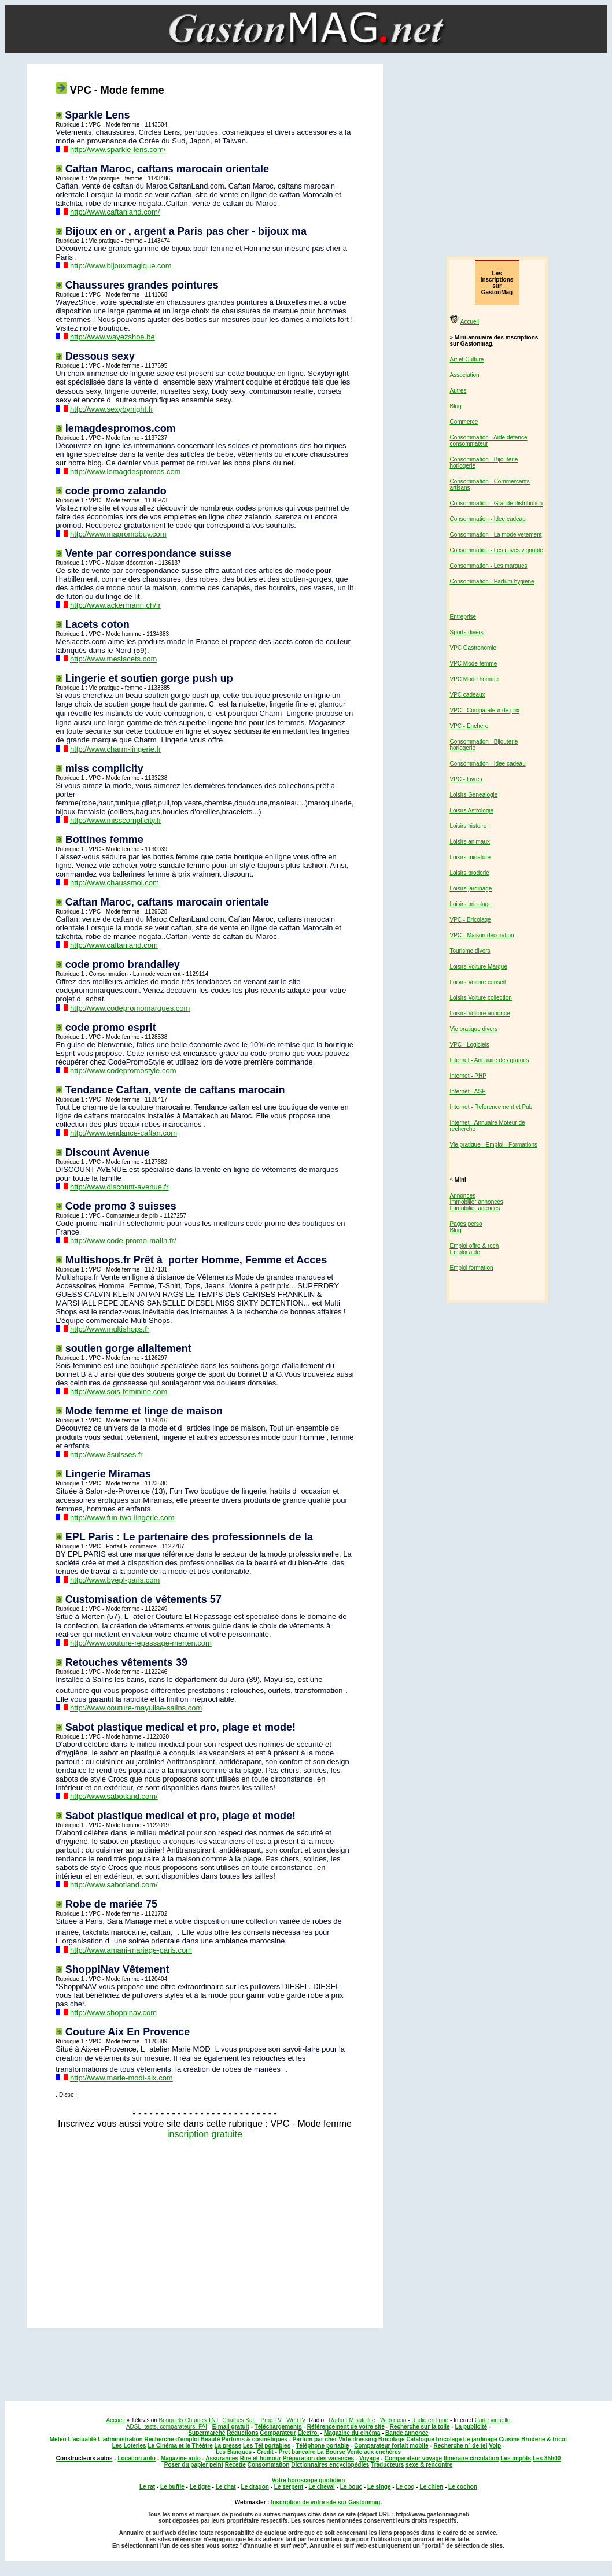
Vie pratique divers (474, 1029)
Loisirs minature (470, 857)
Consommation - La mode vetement (496, 534)
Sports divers (467, 632)
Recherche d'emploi (171, 2439)
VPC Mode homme (474, 679)
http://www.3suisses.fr (106, 1454)
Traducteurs (387, 2465)
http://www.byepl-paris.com (115, 1580)
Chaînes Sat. (239, 2420)
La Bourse (331, 2452)
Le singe (379, 2486)
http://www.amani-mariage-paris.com (131, 1950)
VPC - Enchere (469, 726)
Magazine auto (181, 2458)
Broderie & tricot (544, 2439)
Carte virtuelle (493, 2420)
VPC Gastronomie (473, 648)
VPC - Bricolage (470, 919)
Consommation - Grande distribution (496, 503)
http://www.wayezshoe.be (112, 336)
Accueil (469, 322)
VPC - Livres (466, 779)
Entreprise (463, 616)
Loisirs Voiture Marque (479, 966)
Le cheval (321, 2486)
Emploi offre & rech (474, 1246)
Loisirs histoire (468, 826)
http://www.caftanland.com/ (115, 212)
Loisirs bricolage (471, 904)
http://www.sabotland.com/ (114, 1796)
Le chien (432, 2486)
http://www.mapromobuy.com (118, 534)
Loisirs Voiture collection (481, 998)
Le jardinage (480, 2439)
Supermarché (206, 2433)
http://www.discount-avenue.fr (119, 1186)
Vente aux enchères (374, 2452)
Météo (58, 2439)
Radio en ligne (429, 2420)
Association (465, 375)
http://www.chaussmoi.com (114, 882)
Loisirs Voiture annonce (480, 1013)
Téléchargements (278, 2426)
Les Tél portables (266, 2445)
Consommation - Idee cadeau (488, 519)
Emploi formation (471, 1268)
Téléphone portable (322, 2445)
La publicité (471, 2426)
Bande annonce (406, 2433)
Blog (456, 406)
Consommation (269, 2465)
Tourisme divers (470, 951)
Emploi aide (465, 1252)
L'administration (120, 2439)
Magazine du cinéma (352, 2433)
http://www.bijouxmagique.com (121, 265)
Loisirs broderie (469, 873)
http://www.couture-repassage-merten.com (141, 1643)
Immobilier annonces (476, 1202)
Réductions (242, 2433)
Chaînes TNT (202, 2420)
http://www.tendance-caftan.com (123, 1133)
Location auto (136, 2458)
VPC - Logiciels (469, 1044)
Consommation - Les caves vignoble (496, 550)
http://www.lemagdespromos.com (125, 471)
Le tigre (200, 2486)
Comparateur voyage (413, 2458)
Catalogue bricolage (434, 2439)
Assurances (221, 2458)
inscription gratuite (204, 2134)
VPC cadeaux (467, 695)
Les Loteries (129, 2445)
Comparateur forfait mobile (391, 2445)
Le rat (147, 2486)
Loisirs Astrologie (472, 810)
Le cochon (462, 2486)
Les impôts (515, 2458)
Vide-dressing (357, 2439)
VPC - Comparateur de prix (485, 710)
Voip (495, 2445)
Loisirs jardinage (471, 888)
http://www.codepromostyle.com (123, 1070)
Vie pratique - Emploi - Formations (494, 1144)
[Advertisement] (202, 2230)
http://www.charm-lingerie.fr (115, 749)
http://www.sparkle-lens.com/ (117, 149)
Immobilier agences (475, 1208)
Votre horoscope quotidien (308, 2480)
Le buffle (172, 2486)
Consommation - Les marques (489, 566)
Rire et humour (260, 2458)
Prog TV (271, 2420)
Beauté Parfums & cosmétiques (244, 2439)
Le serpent (289, 2486)
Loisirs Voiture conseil (478, 982)
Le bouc (351, 2486)
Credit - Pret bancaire (286, 2452)
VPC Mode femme (473, 663)
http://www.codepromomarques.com (130, 1008)
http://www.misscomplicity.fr (115, 820)
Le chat (226, 2486)
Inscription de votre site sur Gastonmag (325, 2502)
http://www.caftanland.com (114, 945)
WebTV (295, 2420)
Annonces (462, 1195)
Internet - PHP (468, 1076)
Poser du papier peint (193, 2465)
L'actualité (82, 2439)
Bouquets (171, 2420)
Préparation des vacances (318, 2458)
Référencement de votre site (346, 2426)
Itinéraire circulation (471, 2458)
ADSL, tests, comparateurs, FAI (166, 2426)
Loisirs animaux (470, 841)
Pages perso (466, 1224)
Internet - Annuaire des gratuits (489, 1060)
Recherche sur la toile (420, 2426)
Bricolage (391, 2439)
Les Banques (234, 2452)
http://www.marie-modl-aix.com (121, 2078)
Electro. (308, 2433)
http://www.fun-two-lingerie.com (122, 1517)
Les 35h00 (547, 2458)
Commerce (464, 422)
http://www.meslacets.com (113, 659)
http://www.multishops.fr (109, 1329)
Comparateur (278, 2433)
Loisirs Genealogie (474, 795)
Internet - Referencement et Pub (491, 1107)
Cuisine (509, 2439)
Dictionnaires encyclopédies (330, 2465)
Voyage (369, 2458)
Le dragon (255, 2486)
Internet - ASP (468, 1091)
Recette (235, 2465)
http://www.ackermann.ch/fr (115, 605)
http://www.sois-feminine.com (118, 1391)
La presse (228, 2445)
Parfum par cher (315, 2439)
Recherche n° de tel (461, 2445)
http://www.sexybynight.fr (111, 409)
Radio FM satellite (352, 2420)
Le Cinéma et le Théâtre (180, 2445)
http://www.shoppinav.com (113, 2012)
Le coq (405, 2486)
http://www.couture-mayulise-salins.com (136, 1707)
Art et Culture (467, 359)
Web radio (393, 2420)
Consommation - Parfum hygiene (492, 581)
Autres (458, 390)
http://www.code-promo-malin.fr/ (123, 1240)
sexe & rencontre (428, 2465)
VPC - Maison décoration (482, 935)
